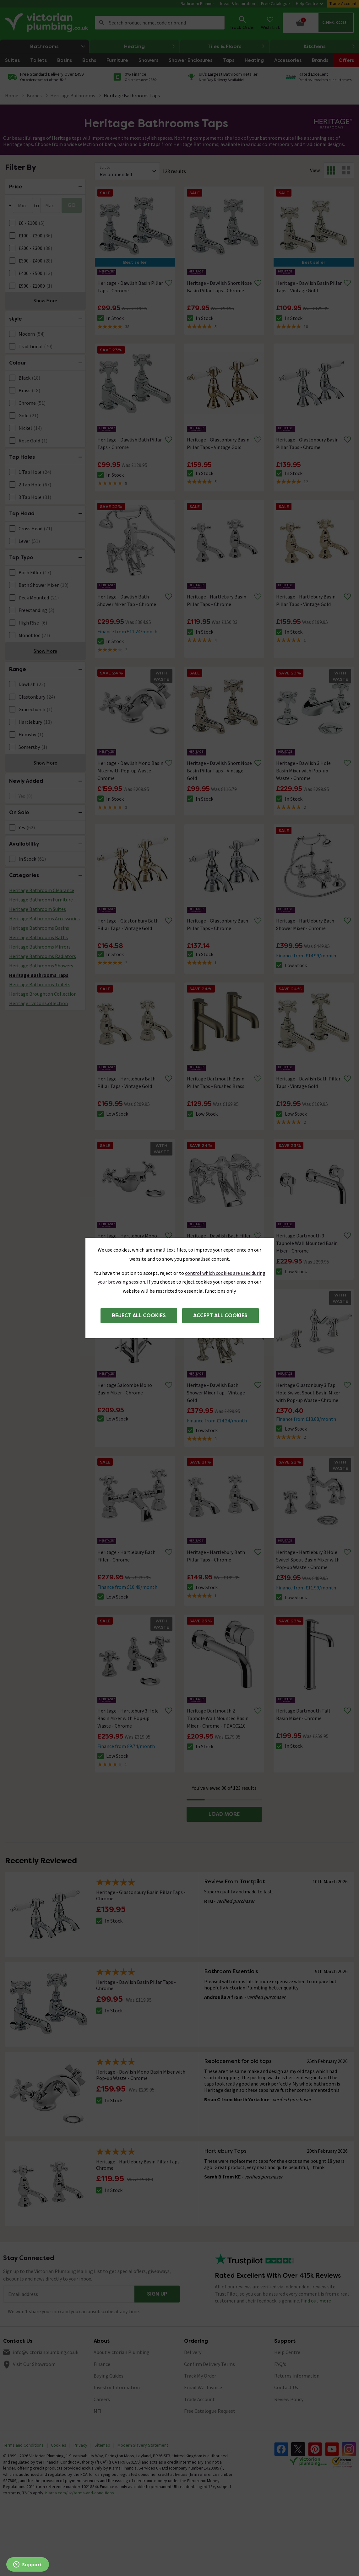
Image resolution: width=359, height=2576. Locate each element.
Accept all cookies (220, 1315)
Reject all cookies (139, 1315)
